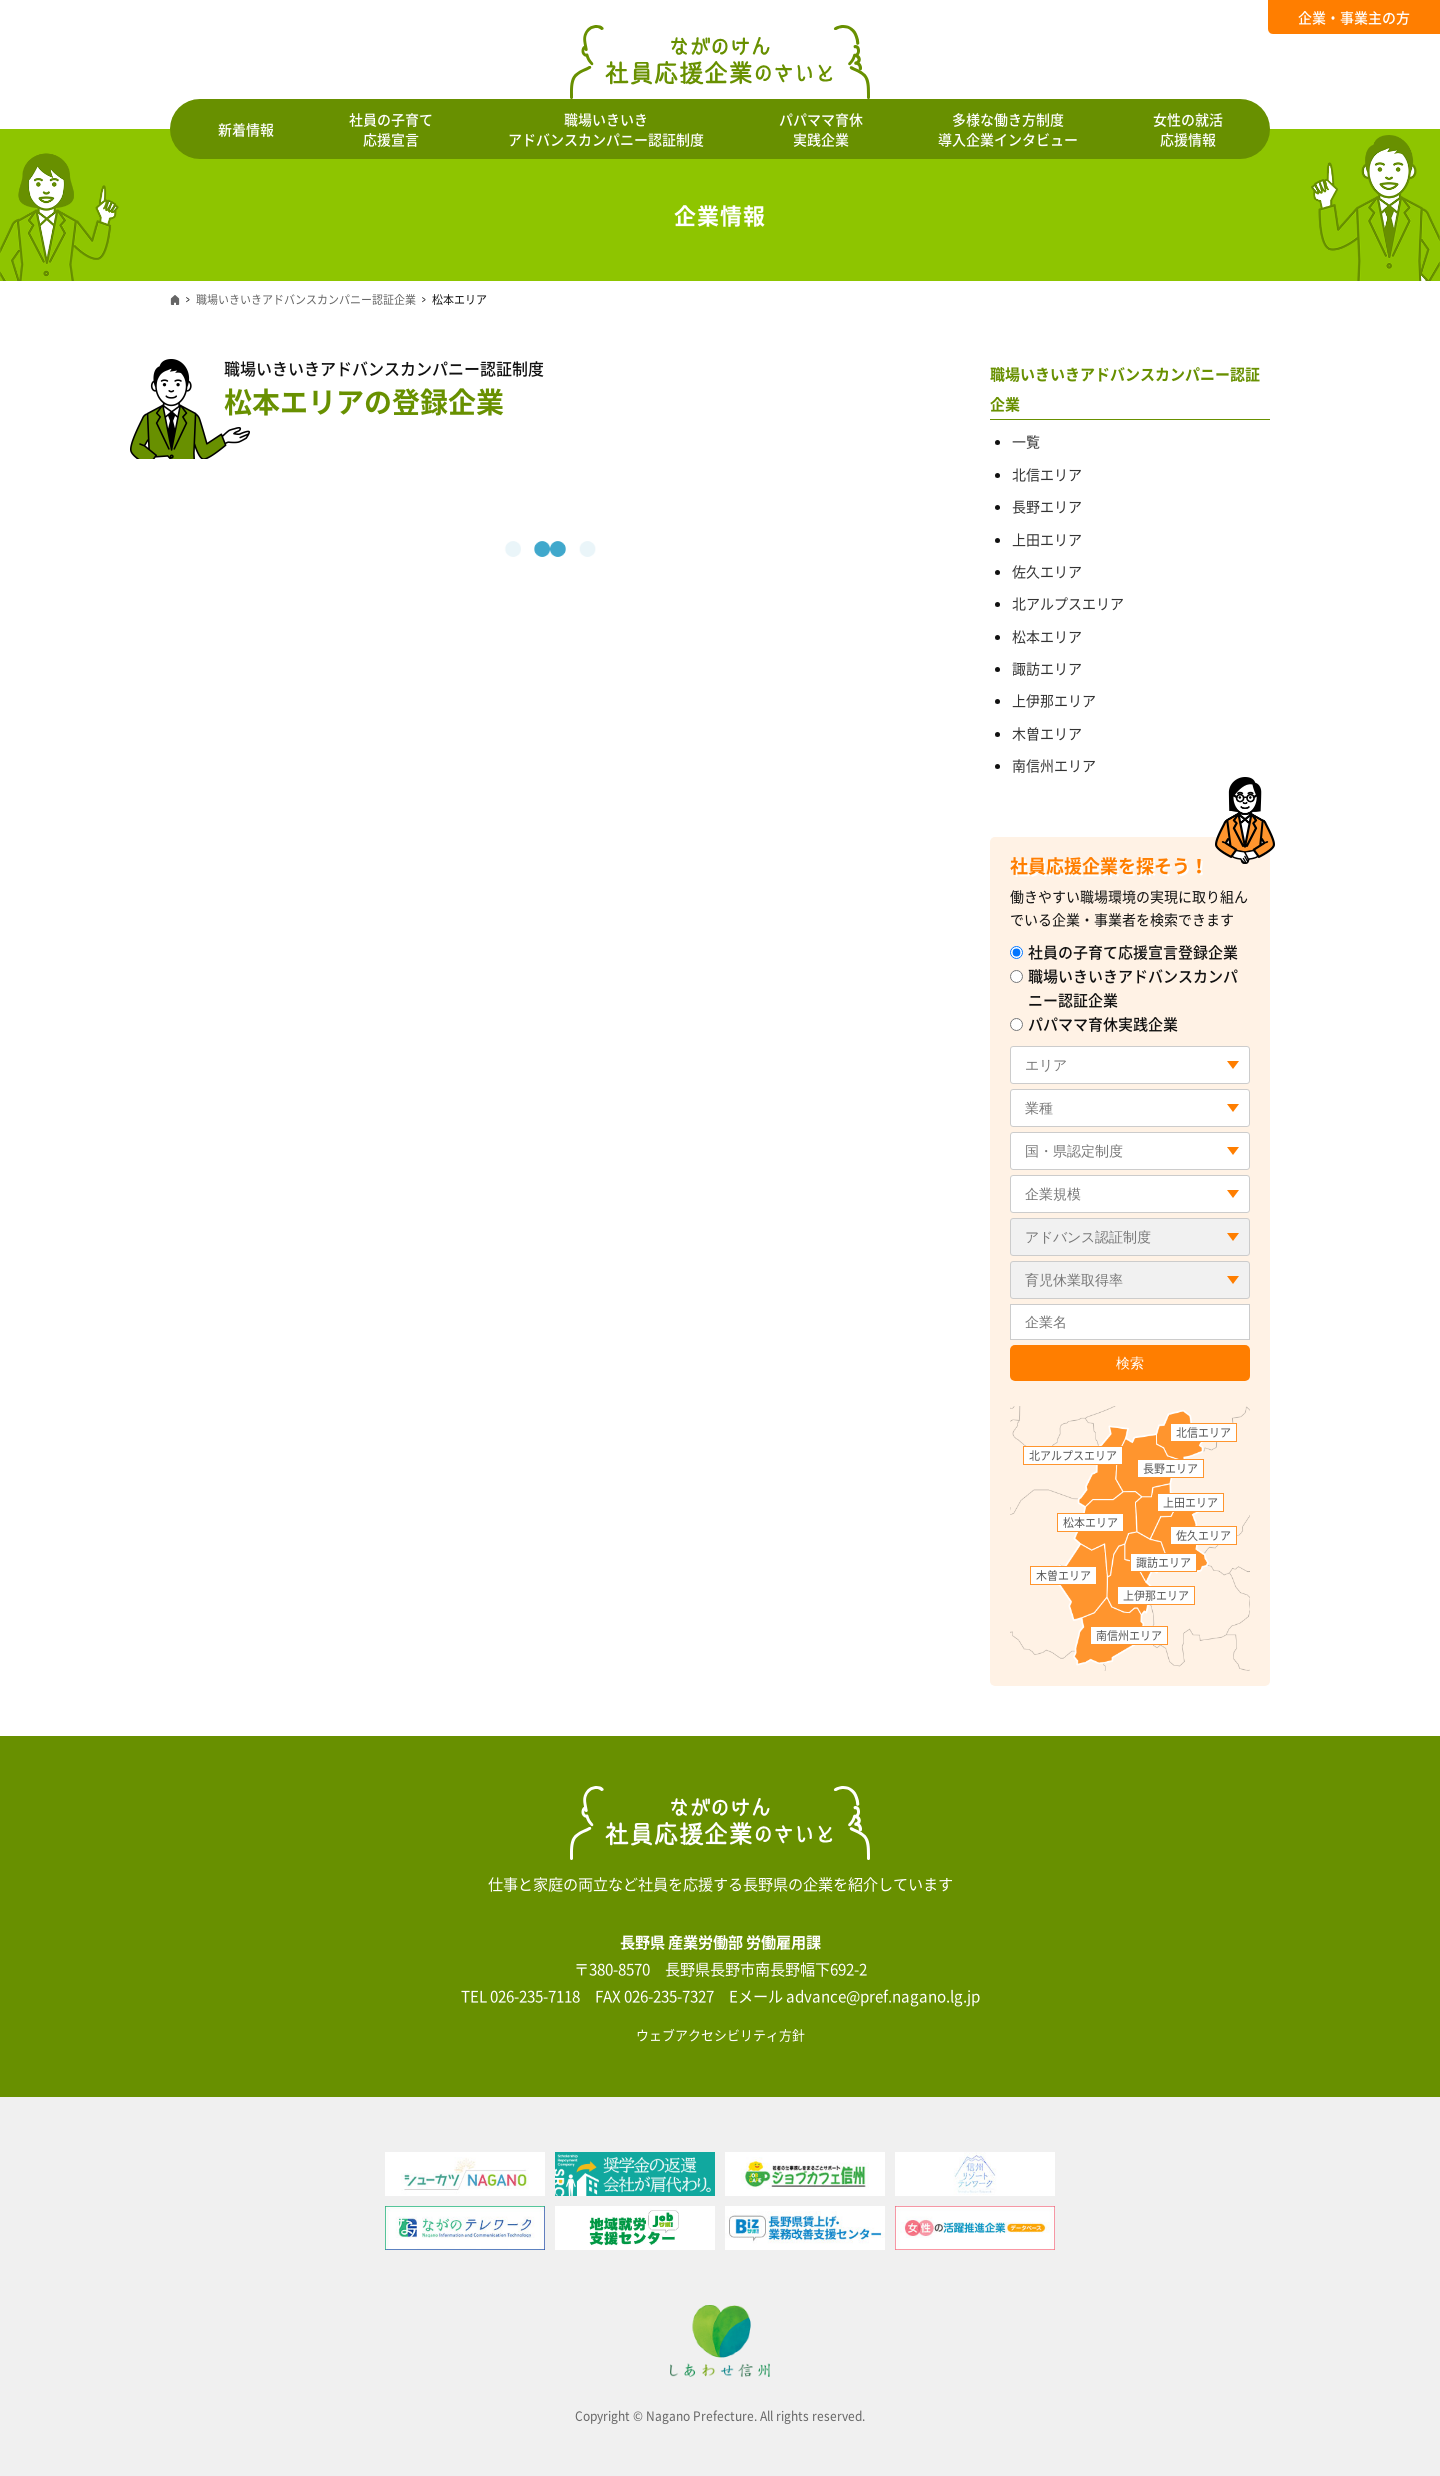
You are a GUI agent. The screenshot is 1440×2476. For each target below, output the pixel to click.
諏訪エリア (1047, 668)
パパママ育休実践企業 (1094, 1024)
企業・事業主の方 (1354, 17)
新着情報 (246, 129)
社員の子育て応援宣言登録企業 (1124, 952)
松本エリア (1047, 636)
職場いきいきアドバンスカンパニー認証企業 (306, 299)
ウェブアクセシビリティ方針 (720, 2034)
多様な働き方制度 (1008, 129)
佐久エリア (1047, 571)
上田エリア (1047, 539)
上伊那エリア (1054, 700)
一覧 (1026, 441)
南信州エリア (1054, 765)
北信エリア (1047, 474)
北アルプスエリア (1068, 603)
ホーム (175, 300)
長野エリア (1047, 506)
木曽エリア (1047, 733)
